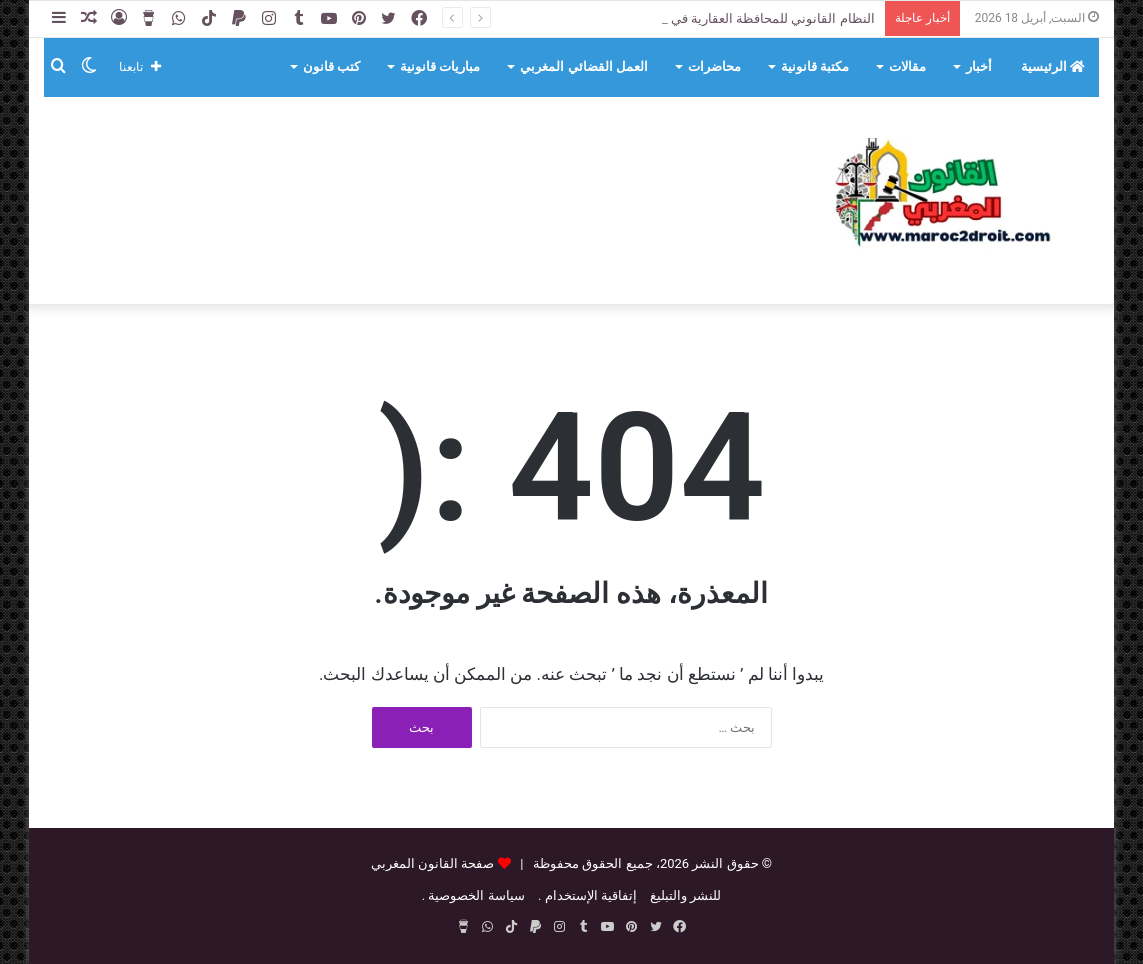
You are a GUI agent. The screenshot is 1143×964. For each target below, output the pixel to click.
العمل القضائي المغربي (583, 66)
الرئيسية (1053, 66)
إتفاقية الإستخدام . (587, 895)
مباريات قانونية (440, 66)
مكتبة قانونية (815, 66)
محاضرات (714, 66)
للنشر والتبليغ (685, 895)
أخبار (979, 66)
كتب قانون (331, 66)
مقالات (907, 66)
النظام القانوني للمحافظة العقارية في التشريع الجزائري (724, 18)
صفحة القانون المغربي (432, 863)
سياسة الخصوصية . (473, 895)
